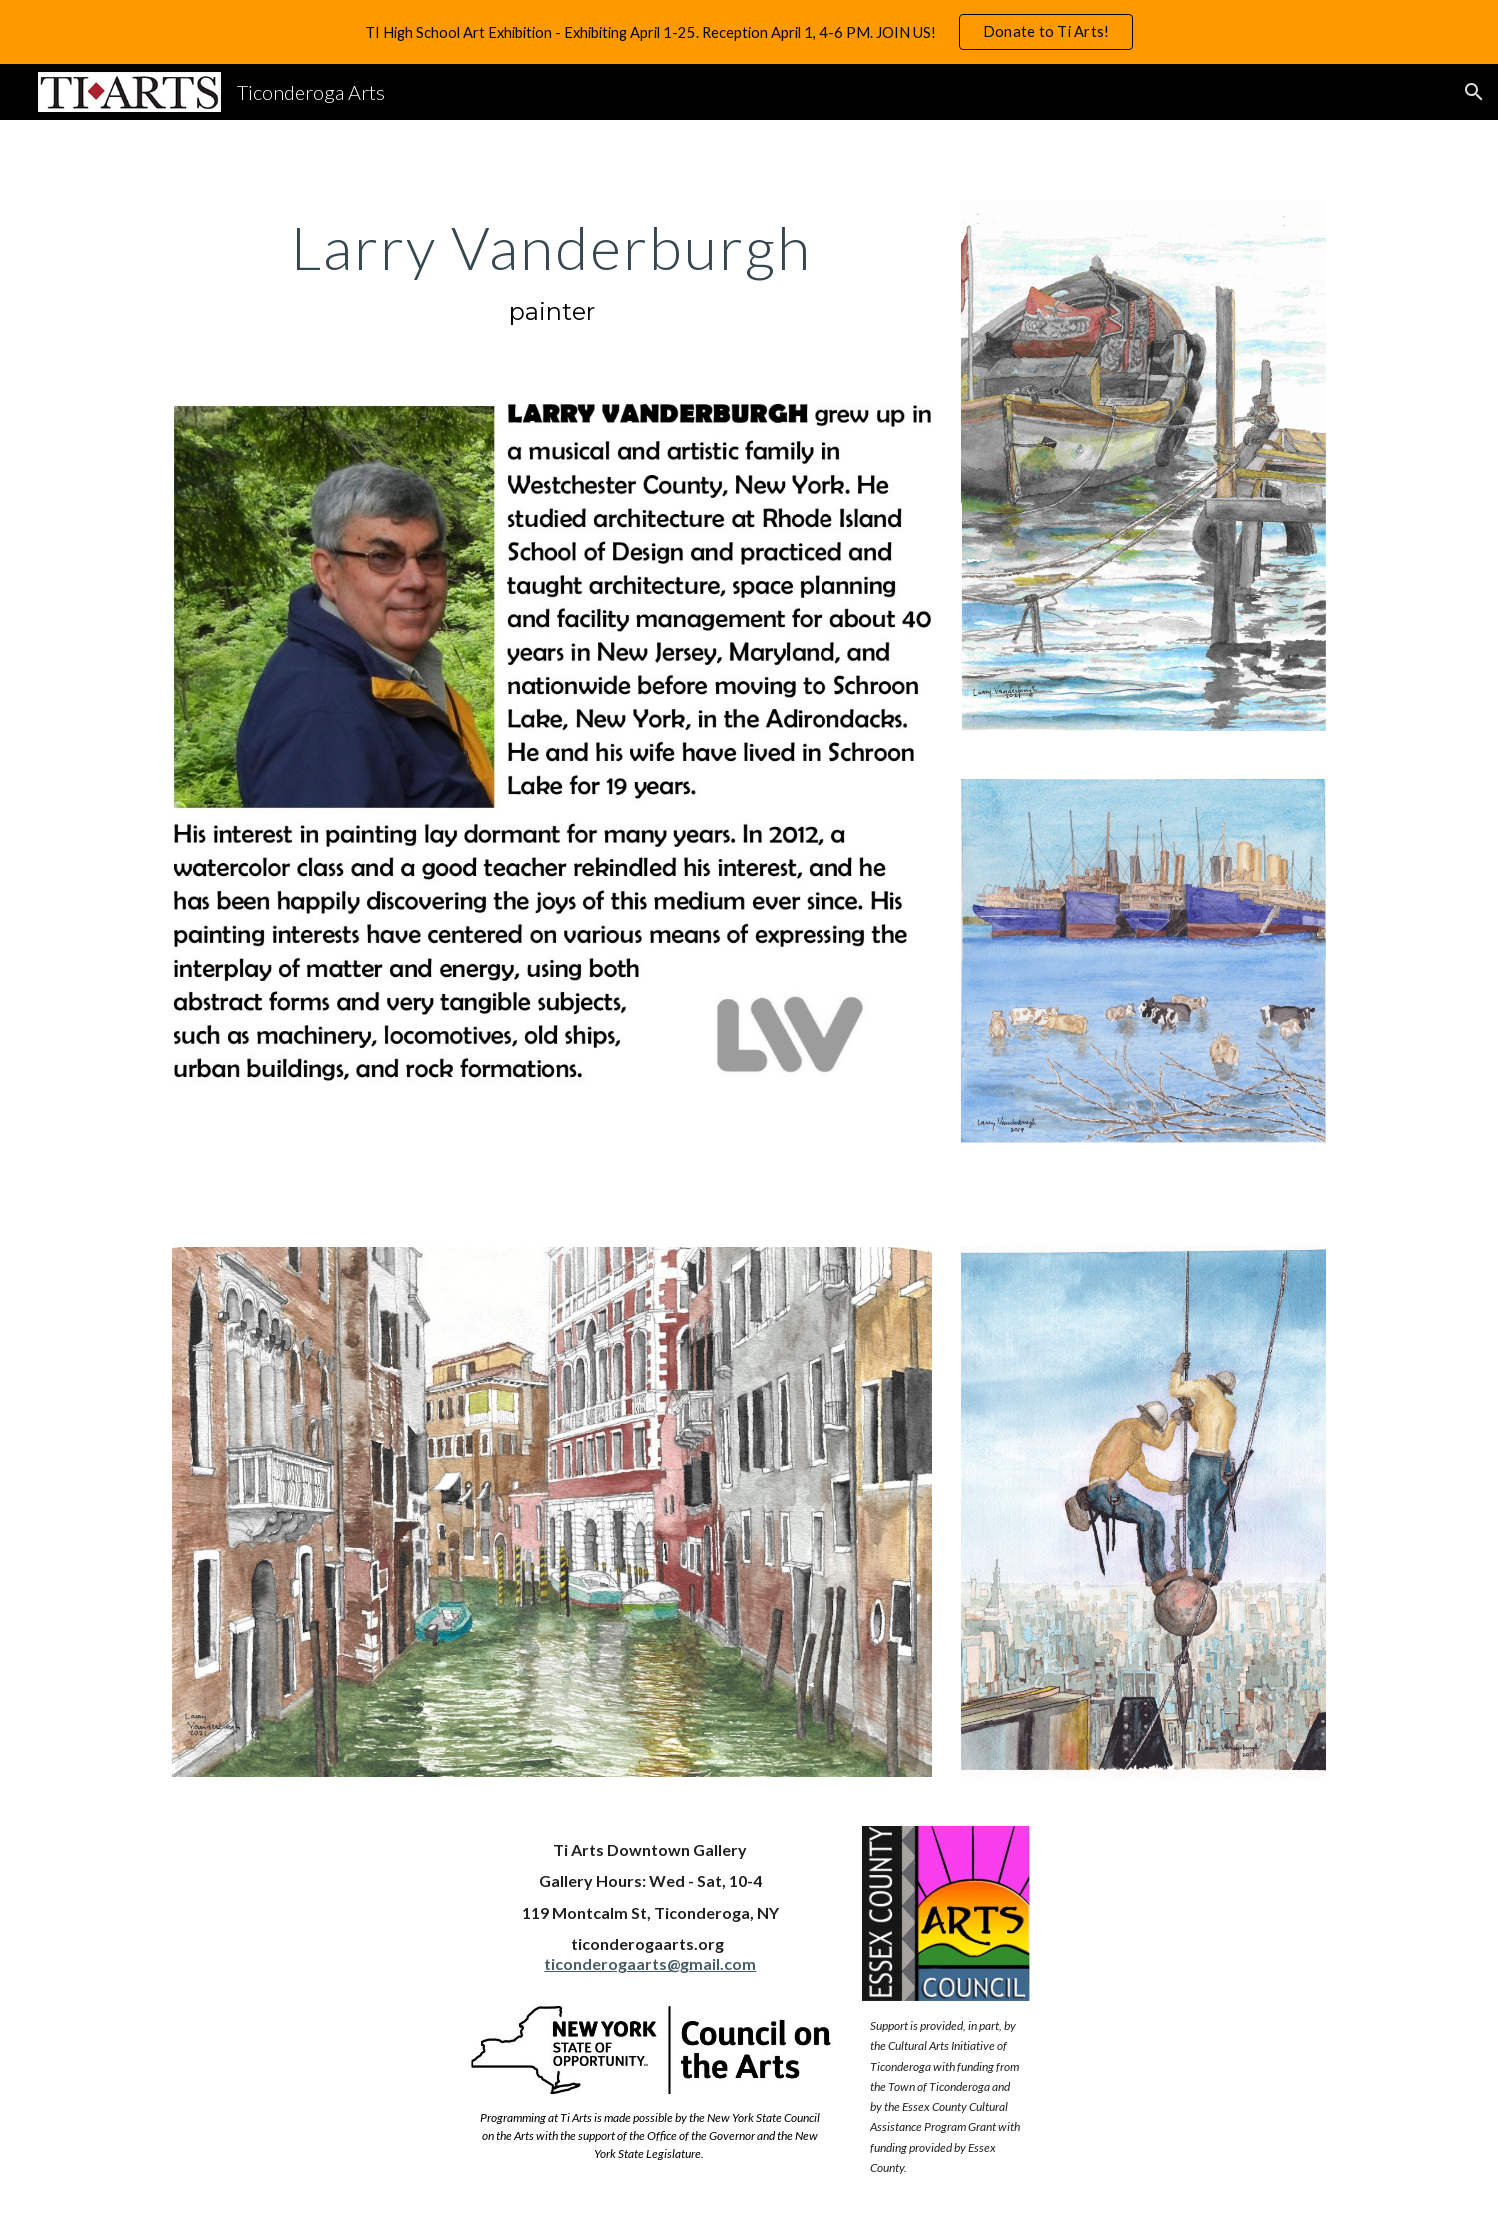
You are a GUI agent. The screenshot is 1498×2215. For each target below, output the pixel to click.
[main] (552, 273)
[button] (1474, 92)
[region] (749, 32)
